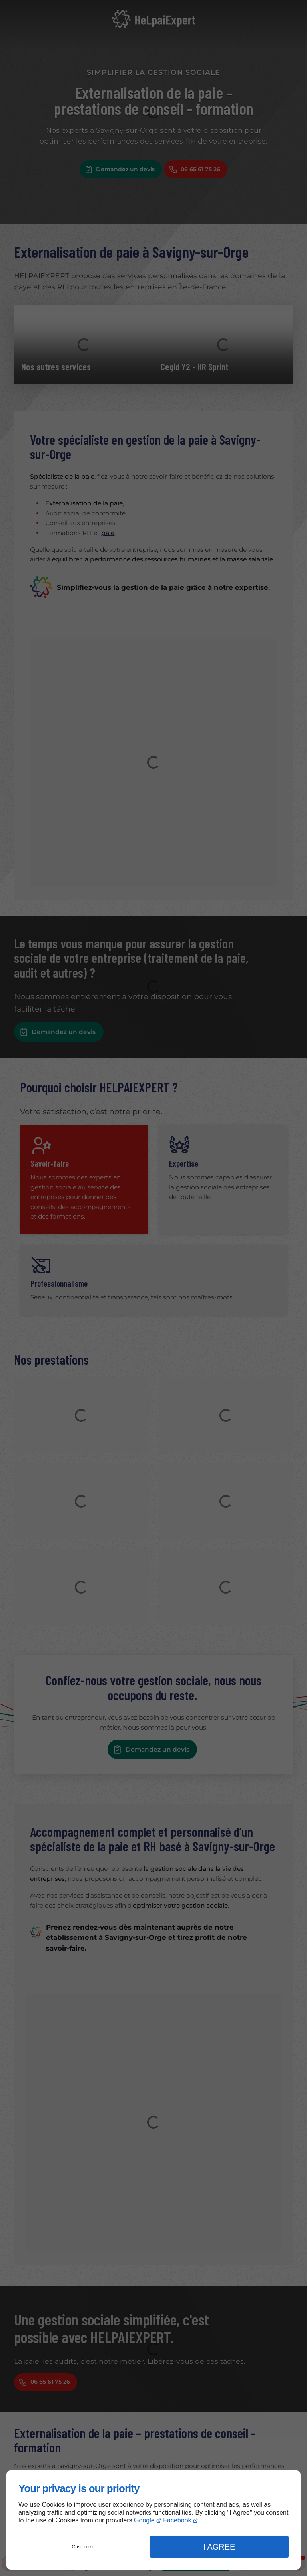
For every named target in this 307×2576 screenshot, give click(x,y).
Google (144, 2520)
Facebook (177, 2520)
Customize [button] (83, 2547)
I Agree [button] (219, 2546)
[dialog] (153, 2520)
